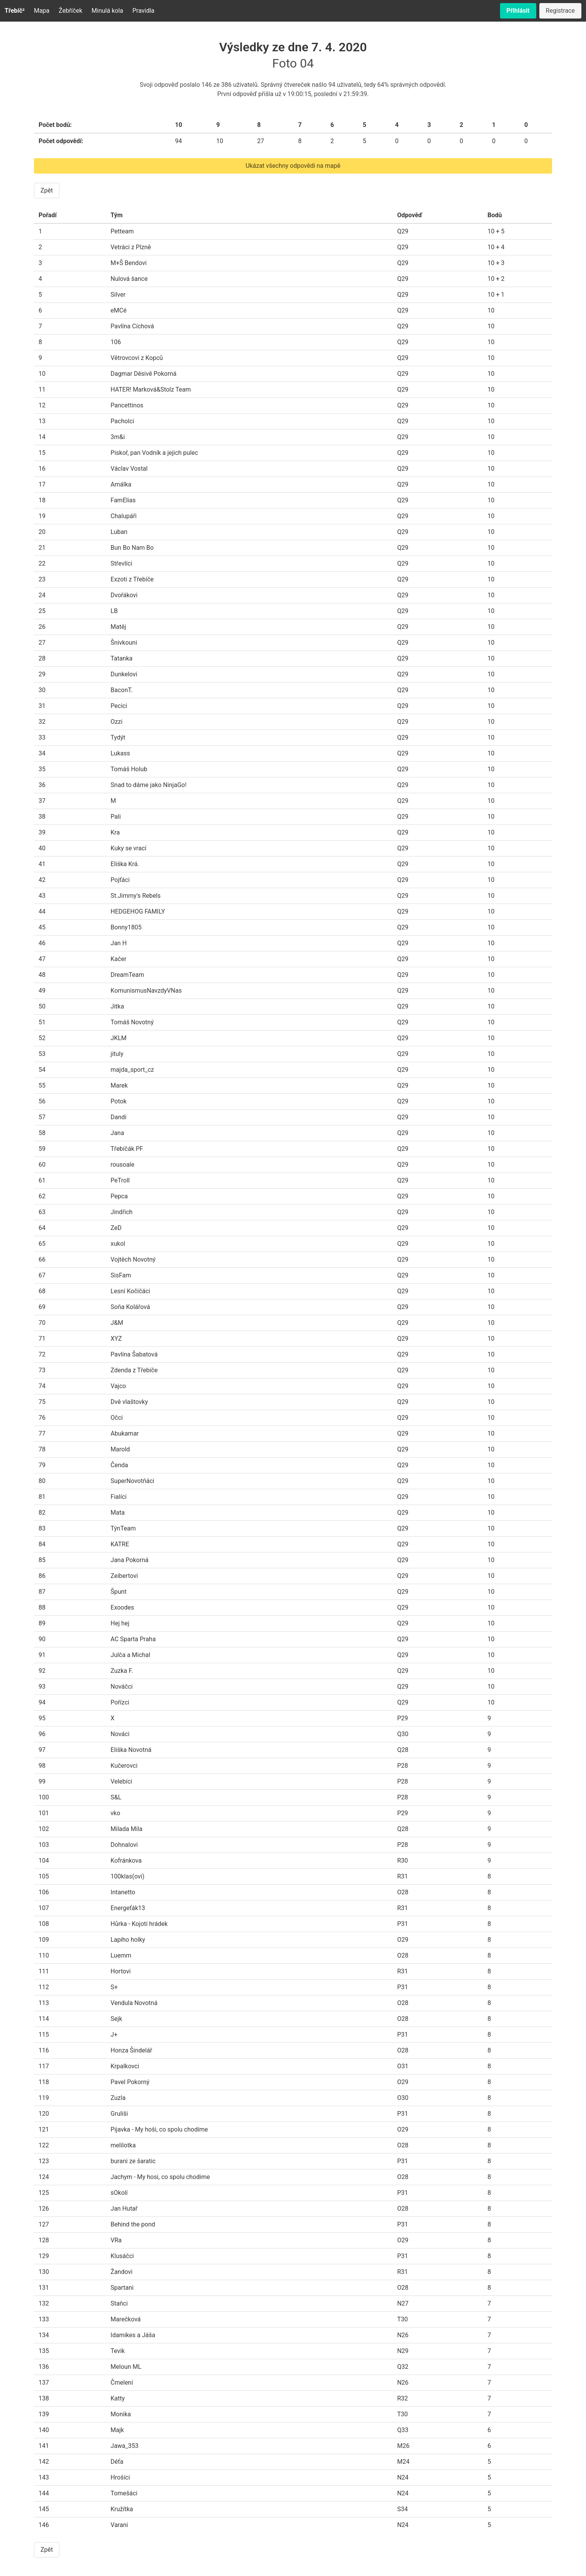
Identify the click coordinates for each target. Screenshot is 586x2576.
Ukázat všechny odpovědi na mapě (293, 165)
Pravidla (143, 10)
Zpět (46, 190)
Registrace (560, 10)
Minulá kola (107, 10)
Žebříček (70, 10)
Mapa (41, 10)
